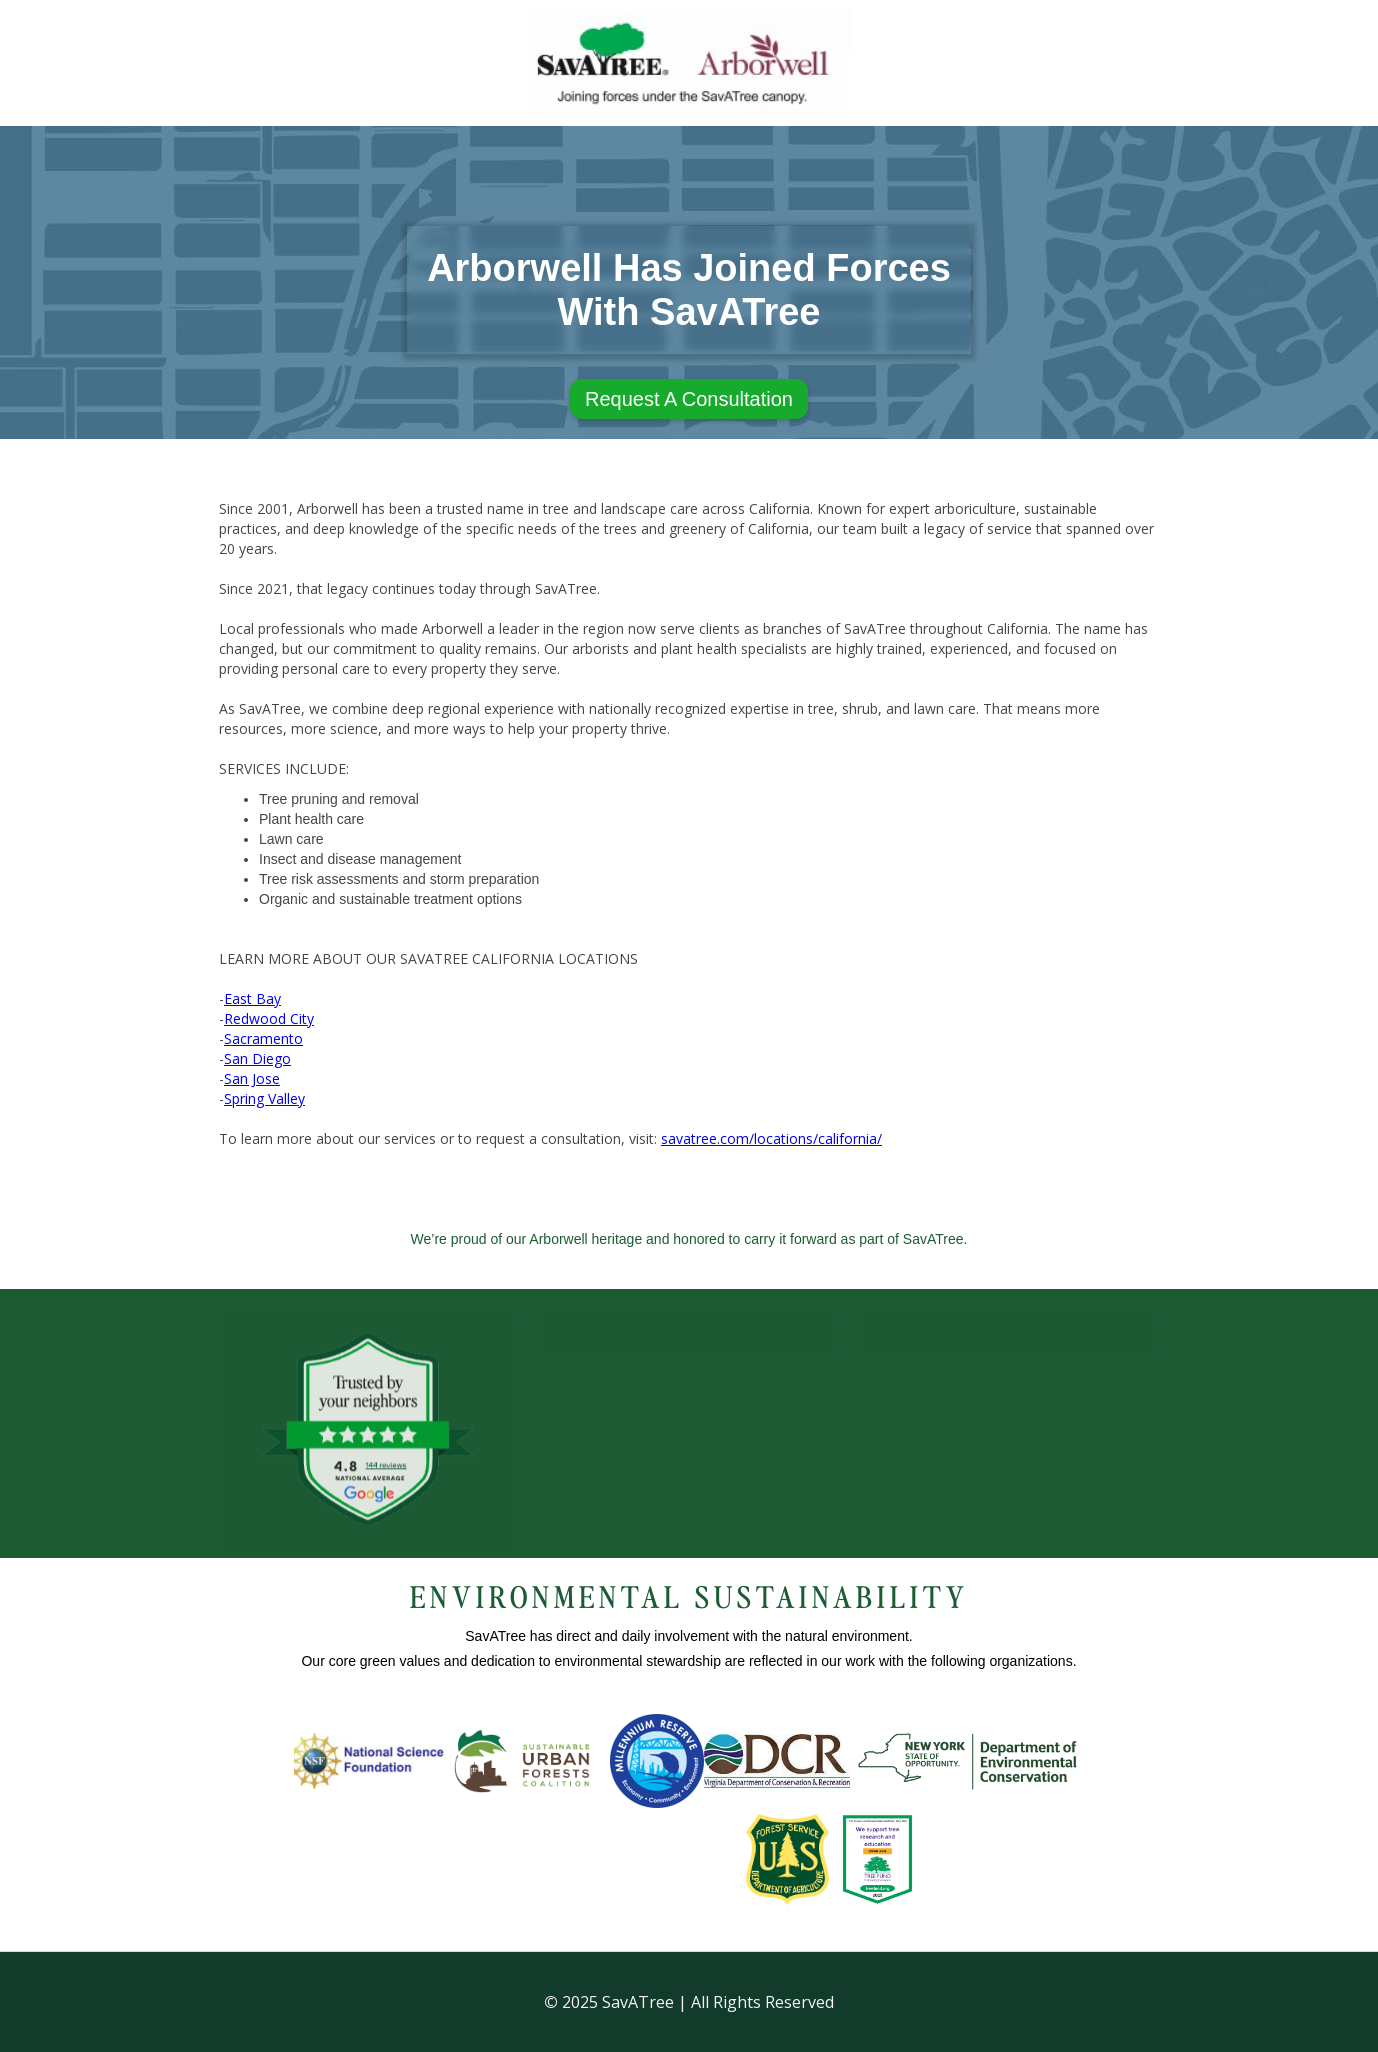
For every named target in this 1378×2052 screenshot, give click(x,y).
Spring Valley (264, 1098)
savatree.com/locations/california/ (771, 1138)
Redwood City (269, 1018)
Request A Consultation (689, 399)
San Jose (252, 1078)
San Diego (257, 1058)
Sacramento (263, 1038)
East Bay (252, 998)
